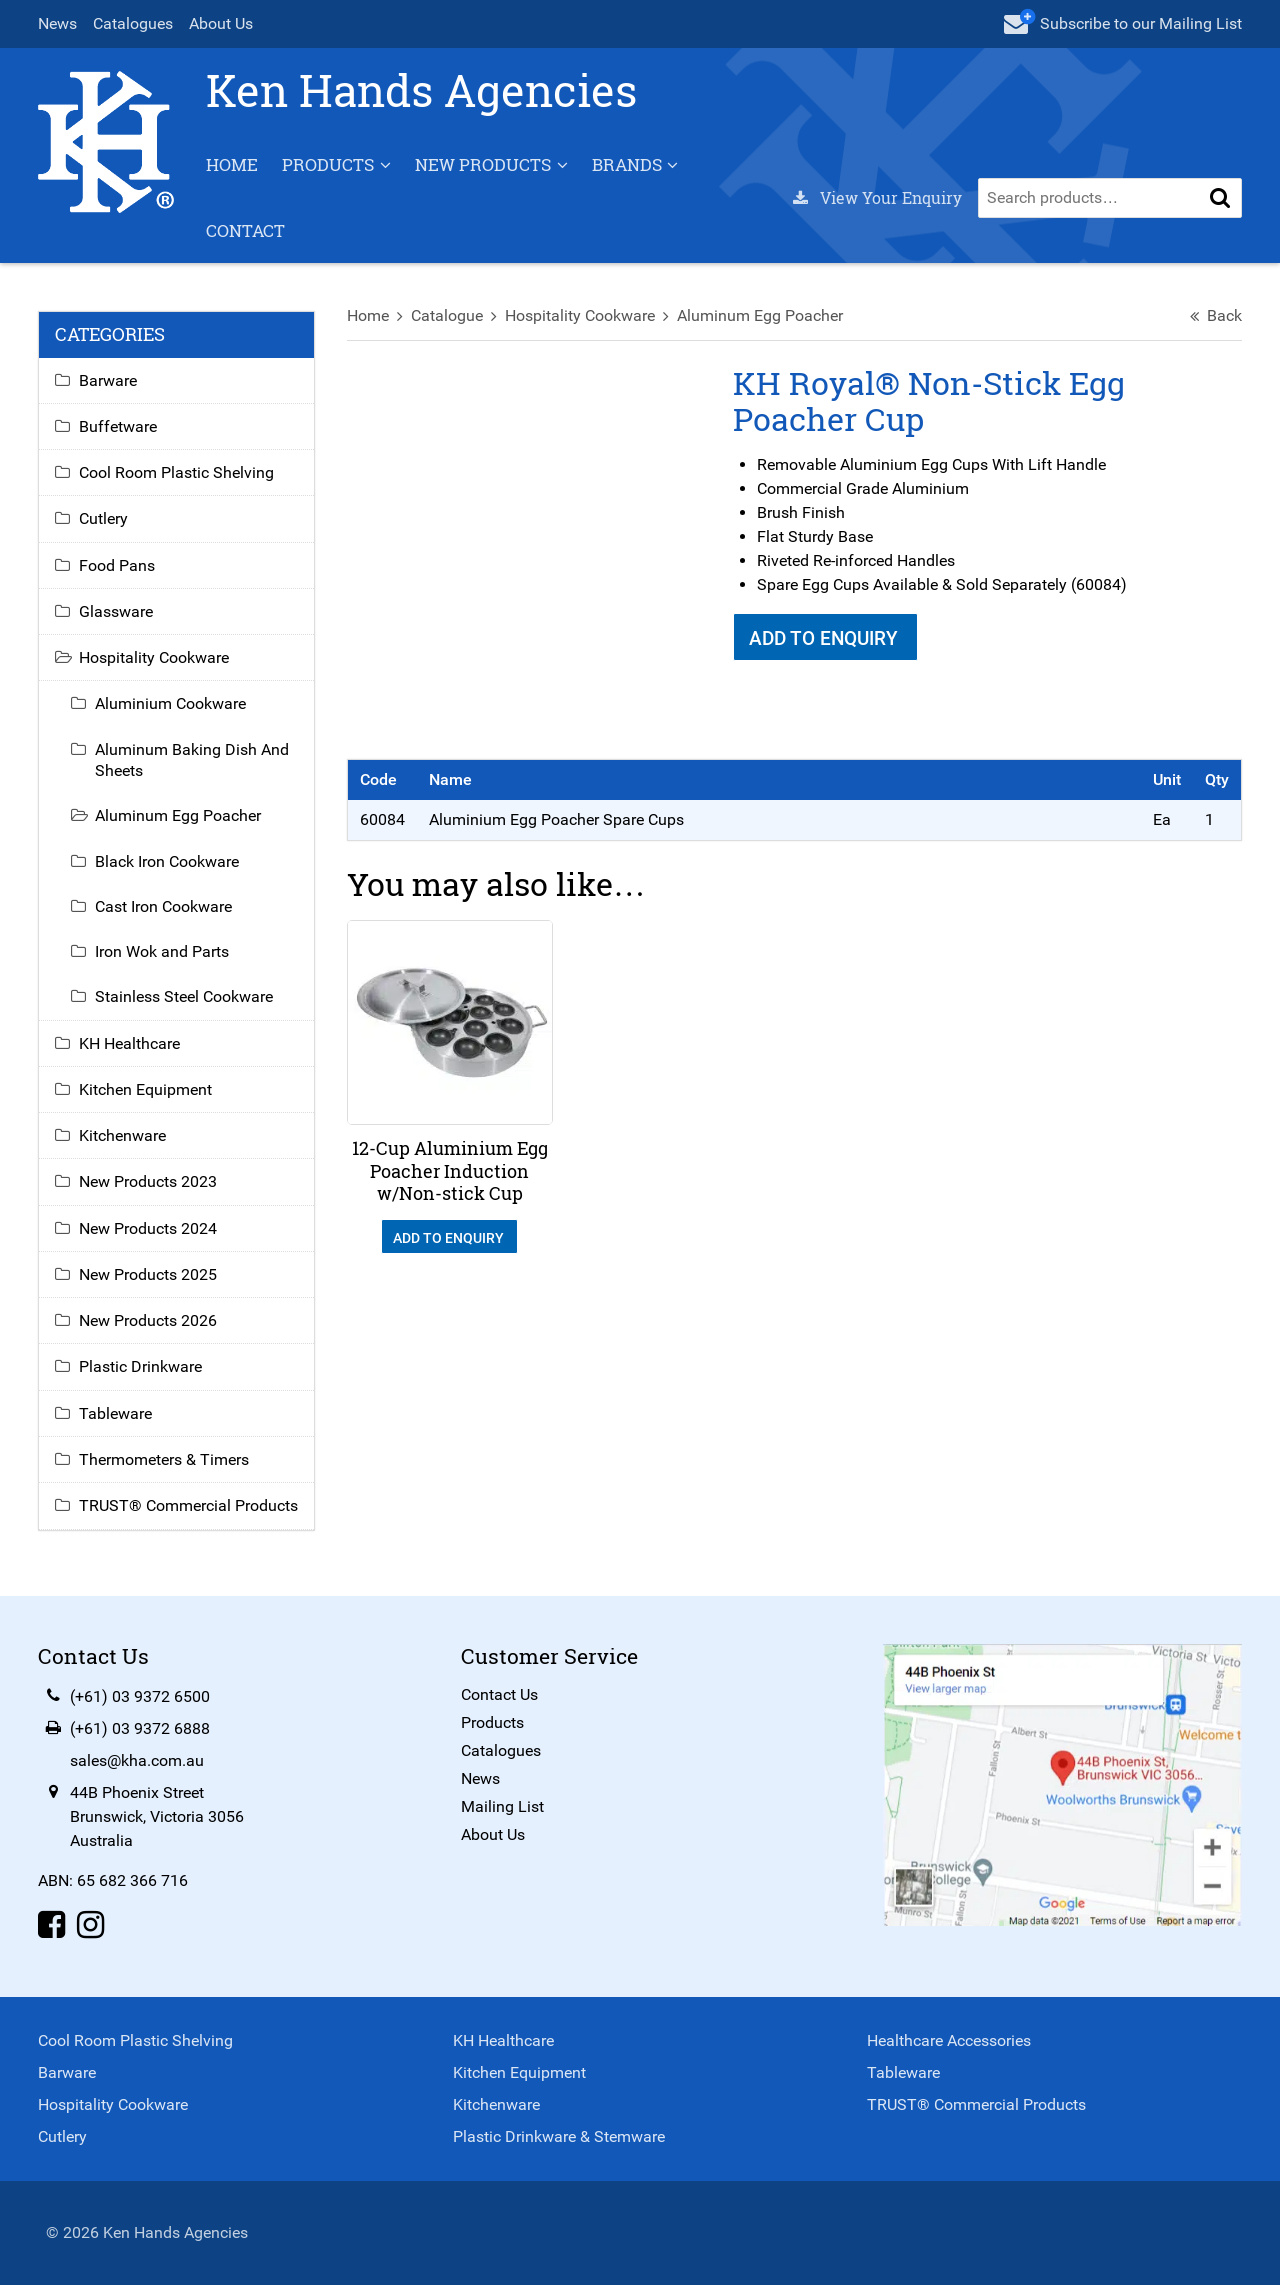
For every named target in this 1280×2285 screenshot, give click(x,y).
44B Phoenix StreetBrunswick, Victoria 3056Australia (159, 1816)
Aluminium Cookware (172, 704)
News (59, 23)
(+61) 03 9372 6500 (142, 1696)
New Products (485, 165)
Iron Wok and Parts (164, 952)
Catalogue (448, 316)
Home (234, 165)
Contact (247, 231)
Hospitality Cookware (581, 316)
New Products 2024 (150, 1229)
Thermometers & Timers (166, 1460)
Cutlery (105, 519)
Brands (628, 165)
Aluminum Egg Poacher (761, 316)
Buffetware (120, 427)
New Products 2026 (150, 1321)
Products (330, 165)
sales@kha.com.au (139, 1760)
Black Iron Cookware (169, 862)
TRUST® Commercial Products (190, 1506)
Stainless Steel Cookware (186, 997)
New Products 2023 (150, 1182)
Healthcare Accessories (949, 2040)
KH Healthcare (131, 1044)
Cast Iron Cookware (165, 907)
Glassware (118, 612)
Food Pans (119, 566)
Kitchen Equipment (147, 1090)
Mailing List (502, 1806)
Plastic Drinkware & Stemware (559, 2136)
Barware (110, 381)
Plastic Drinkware (142, 1367)
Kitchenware (124, 1136)
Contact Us (499, 1694)
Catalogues (135, 23)
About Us (223, 23)
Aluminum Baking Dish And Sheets (194, 761)
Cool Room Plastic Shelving (178, 473)
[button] (1218, 199)
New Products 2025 (150, 1275)
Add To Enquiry (825, 639)
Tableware (117, 1414)
